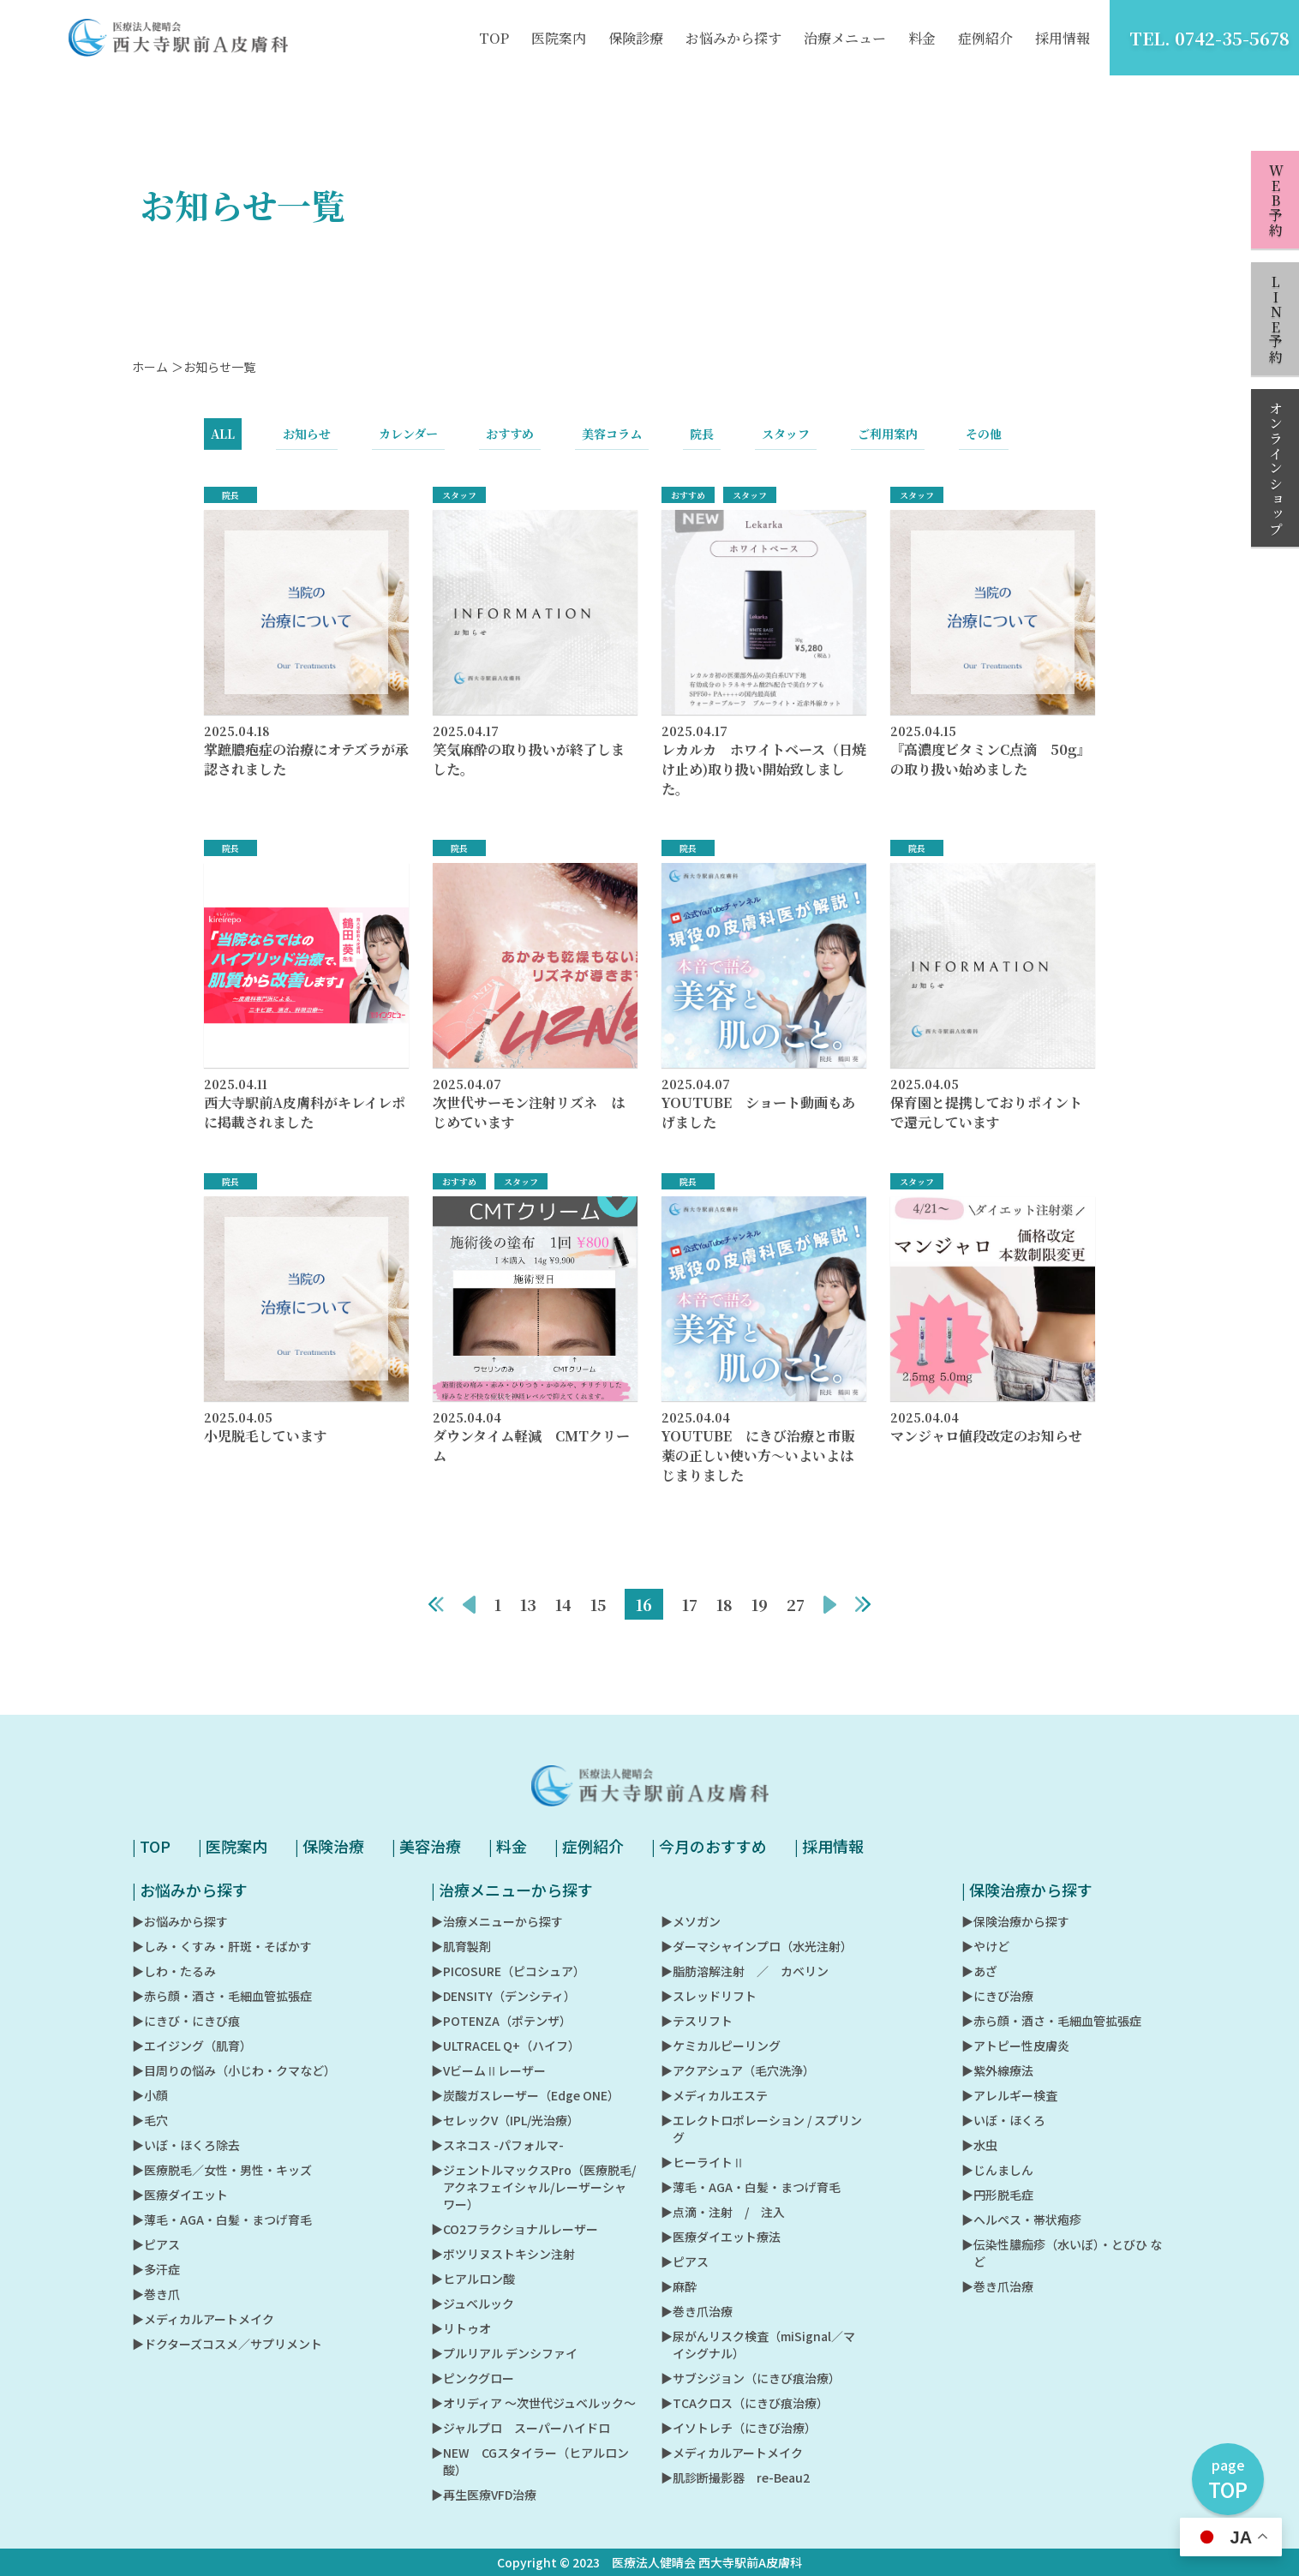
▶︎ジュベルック (472, 2303)
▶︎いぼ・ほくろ (1003, 2120)
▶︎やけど (985, 1946)
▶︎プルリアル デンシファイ (504, 2353)
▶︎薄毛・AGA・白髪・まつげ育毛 (222, 2219)
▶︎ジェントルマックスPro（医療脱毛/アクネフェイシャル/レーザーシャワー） (533, 2187)
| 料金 (507, 1846)
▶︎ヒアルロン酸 (473, 2278)
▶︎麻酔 (679, 2286)
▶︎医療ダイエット (180, 2194)
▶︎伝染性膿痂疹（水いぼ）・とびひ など (1061, 2253)
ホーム (150, 376)
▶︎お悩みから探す (180, 1921)
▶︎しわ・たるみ (174, 1971)
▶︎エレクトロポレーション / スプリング (761, 2129)
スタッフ (786, 443)
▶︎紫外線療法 (997, 2070)
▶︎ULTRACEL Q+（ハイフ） (505, 2045)
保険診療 (635, 38)
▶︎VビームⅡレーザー (488, 2070)
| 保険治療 (329, 1846)
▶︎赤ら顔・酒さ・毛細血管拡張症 (222, 1995)
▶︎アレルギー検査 (1009, 2095)
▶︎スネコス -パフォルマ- (497, 2145)
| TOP (151, 1846)
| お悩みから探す (190, 1889)
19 (759, 1614)
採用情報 (1062, 38)
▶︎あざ (979, 1971)
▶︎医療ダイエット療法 (721, 2236)
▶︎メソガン (691, 1921)
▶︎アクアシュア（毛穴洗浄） (738, 2070)
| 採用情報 (829, 1846)
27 (796, 1614)
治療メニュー (845, 38)
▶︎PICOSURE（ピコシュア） (508, 1971)
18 (724, 1614)
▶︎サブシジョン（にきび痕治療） (751, 2378)
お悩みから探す (733, 38)
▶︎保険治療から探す (1015, 1921)
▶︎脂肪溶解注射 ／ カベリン (745, 1971)
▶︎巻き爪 (156, 2294)
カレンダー (408, 443)
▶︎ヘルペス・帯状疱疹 (1021, 2219)
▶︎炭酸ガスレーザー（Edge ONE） (525, 2095)
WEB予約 (1275, 200)
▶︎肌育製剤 (461, 1946)
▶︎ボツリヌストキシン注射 (503, 2253)
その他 (984, 443)
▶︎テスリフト (697, 2020)
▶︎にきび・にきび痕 (186, 2020)
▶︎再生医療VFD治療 (483, 2494)
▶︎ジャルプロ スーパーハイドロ (520, 2427)
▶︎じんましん (997, 2169)
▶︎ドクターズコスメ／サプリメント (227, 2343)
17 (689, 1614)
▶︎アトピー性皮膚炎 (1015, 2045)
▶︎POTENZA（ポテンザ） (501, 2020)
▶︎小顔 (150, 2095)
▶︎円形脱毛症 (997, 2194)
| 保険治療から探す (1026, 1889)
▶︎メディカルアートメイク (203, 2318)
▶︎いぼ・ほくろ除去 (186, 2145)
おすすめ (510, 443)
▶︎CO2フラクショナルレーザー (514, 2229)
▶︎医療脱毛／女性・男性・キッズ (222, 2169)
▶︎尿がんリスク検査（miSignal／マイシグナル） (758, 2344)
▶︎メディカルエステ (714, 2095)
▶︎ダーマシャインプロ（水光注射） (757, 1946)
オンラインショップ (1275, 468)
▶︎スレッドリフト (709, 1995)
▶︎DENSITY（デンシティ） (503, 1995)
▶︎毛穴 (150, 2120)
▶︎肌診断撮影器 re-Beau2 (735, 2477)
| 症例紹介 (589, 1846)
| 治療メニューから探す (512, 1889)
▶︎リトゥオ (461, 2328)
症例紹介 (985, 38)
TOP (494, 38)
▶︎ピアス (156, 2244)
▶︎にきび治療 (997, 1995)
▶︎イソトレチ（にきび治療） (739, 2427)
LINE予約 (1275, 319)
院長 (702, 443)
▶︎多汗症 (156, 2269)
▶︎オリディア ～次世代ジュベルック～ (533, 2402)
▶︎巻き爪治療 (697, 2311)
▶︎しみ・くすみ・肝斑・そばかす (222, 1946)
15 (598, 1614)
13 (528, 1614)
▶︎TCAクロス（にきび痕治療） (745, 2402)
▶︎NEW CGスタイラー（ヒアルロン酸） (530, 2461)
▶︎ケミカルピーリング (721, 2045)
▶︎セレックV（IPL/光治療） (505, 2120)
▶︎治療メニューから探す (497, 1921)
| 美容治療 (426, 1846)
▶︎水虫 (979, 2145)
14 (563, 1614)
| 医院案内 (232, 1846)
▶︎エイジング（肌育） (192, 2045)
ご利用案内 (888, 443)
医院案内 (558, 38)
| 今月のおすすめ (709, 1846)
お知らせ (307, 443)
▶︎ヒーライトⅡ (703, 2162)
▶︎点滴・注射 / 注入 (723, 2211)
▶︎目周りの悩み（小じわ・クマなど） (234, 2070)
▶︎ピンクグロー (472, 2378)
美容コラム (612, 443)
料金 (922, 38)
